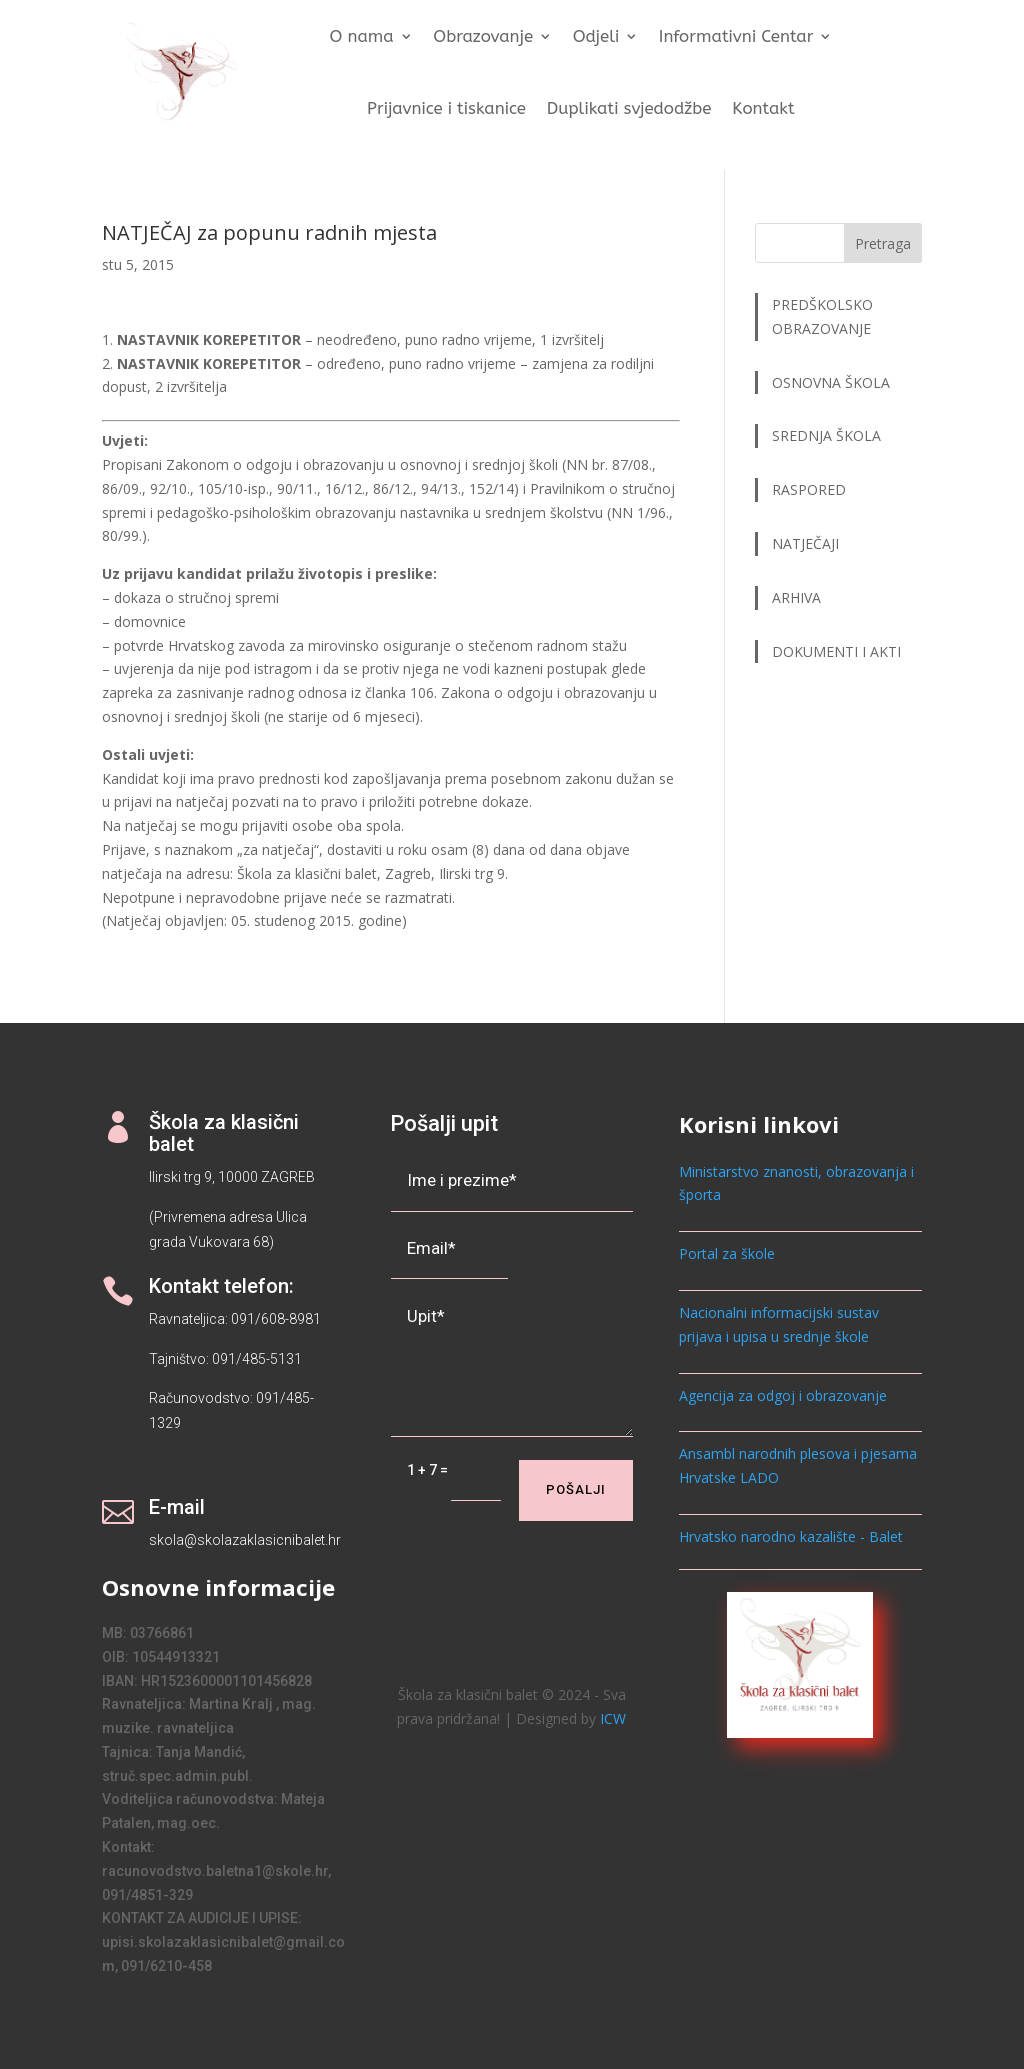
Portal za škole (727, 1253)
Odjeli (596, 37)
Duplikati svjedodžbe (629, 108)
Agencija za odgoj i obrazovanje (783, 1395)
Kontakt (764, 108)
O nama (362, 37)
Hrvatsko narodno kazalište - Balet (791, 1536)
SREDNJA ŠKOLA (826, 435)
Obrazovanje (484, 37)
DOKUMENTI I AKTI (836, 651)
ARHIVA (796, 597)
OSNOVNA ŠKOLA (831, 382)
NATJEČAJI (807, 543)
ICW (613, 1718)
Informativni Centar (736, 37)
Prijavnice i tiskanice (446, 108)
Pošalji (576, 1489)
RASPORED (811, 489)
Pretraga (883, 243)
